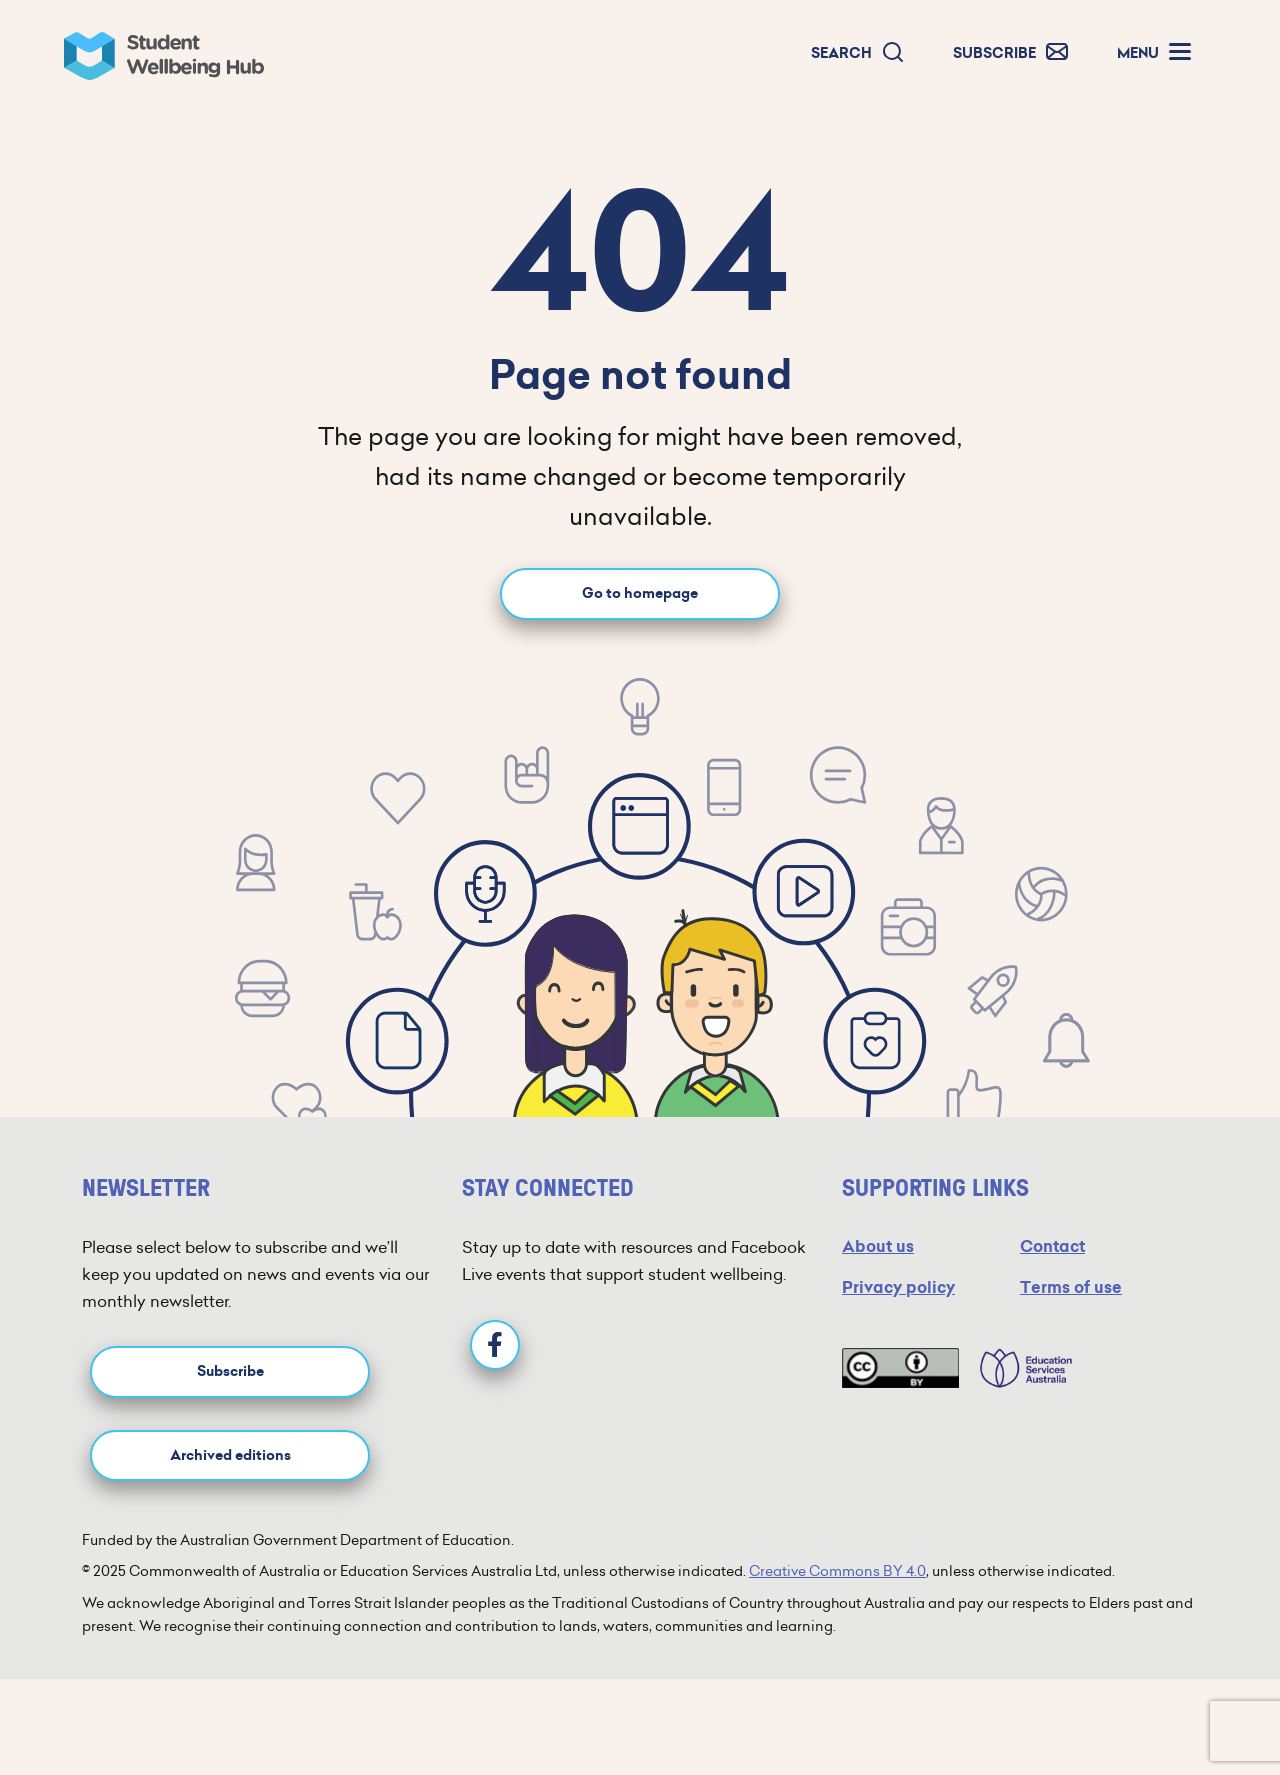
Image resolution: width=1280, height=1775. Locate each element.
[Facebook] (495, 1345)
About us (878, 1246)
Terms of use (1071, 1287)
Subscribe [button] (230, 1371)
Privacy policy (898, 1287)
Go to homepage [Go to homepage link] (640, 593)
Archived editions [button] (230, 1455)
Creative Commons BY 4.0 (837, 1571)
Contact (1052, 1246)
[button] (858, 53)
